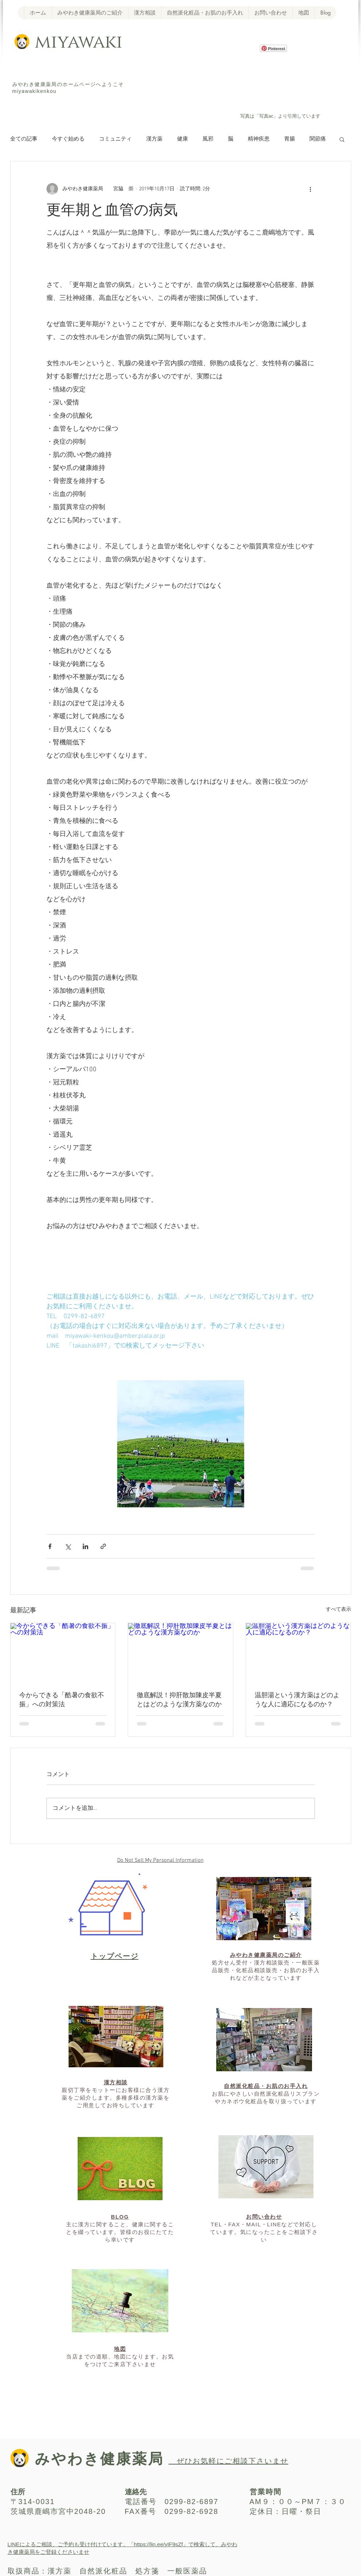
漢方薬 (154, 139)
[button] (342, 139)
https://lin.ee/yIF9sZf (158, 2544)
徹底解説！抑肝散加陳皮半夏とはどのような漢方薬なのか (179, 1700)
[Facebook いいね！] (271, 84)
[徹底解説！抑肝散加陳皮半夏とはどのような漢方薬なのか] (180, 1652)
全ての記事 (23, 139)
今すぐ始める (68, 139)
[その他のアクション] (310, 188)
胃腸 (289, 139)
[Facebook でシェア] (49, 1546)
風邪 (207, 139)
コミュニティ (115, 139)
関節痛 (317, 139)
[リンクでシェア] (103, 1546)
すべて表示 (338, 1609)
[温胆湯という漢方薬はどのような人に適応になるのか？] (298, 1652)
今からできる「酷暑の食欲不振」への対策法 (61, 1700)
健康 (182, 139)
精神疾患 (259, 139)
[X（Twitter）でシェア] (67, 1546)
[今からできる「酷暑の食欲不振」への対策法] (63, 1652)
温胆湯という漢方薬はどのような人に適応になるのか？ (297, 1700)
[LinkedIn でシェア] (85, 1546)
